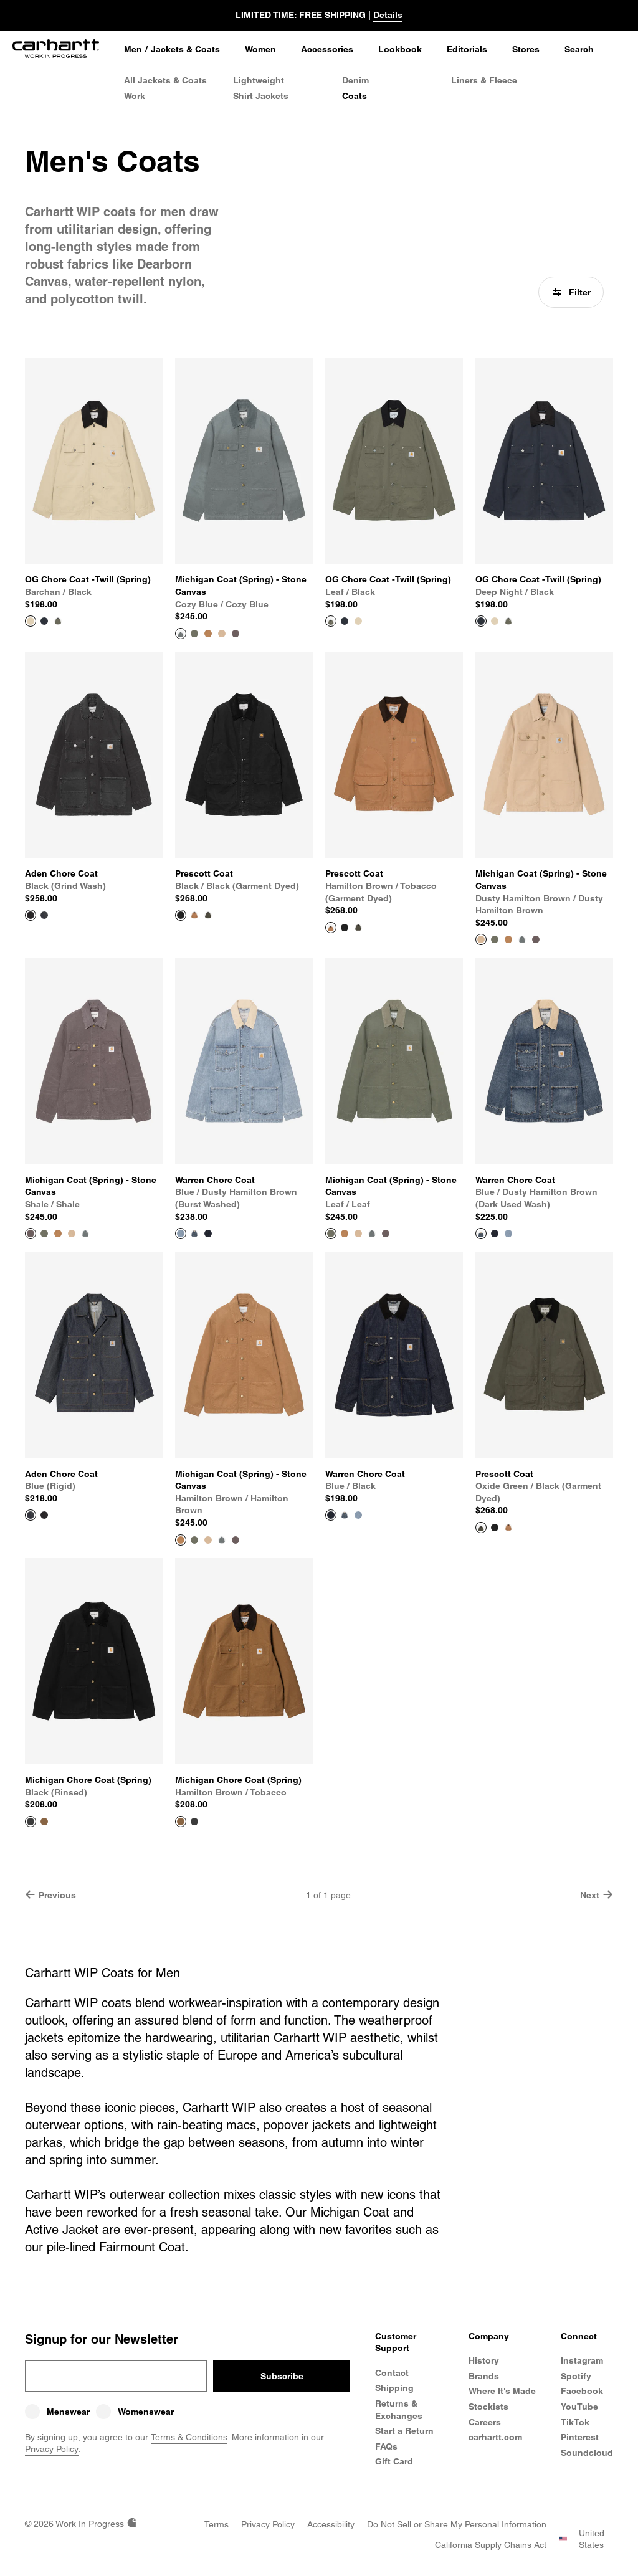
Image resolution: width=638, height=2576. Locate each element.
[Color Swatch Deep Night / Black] (44, 621)
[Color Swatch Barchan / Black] (358, 621)
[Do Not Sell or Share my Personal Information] (456, 2524)
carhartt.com (495, 2437)
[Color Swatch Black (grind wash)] (44, 1515)
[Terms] (216, 2524)
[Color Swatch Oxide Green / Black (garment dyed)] (208, 915)
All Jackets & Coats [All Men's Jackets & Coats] (165, 80)
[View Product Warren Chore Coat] (244, 1090)
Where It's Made (502, 2391)
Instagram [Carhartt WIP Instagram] (582, 2360)
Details (387, 15)
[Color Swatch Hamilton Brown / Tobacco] (44, 1821)
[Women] (260, 50)
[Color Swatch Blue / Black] (208, 1233)
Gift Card (394, 2461)
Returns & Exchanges (398, 2409)
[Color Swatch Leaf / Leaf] (194, 633)
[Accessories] (327, 50)
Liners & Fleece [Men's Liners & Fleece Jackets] (484, 80)
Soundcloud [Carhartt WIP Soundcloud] (587, 2453)
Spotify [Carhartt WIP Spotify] (576, 2376)
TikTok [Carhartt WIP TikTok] (575, 2422)
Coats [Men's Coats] (354, 96)
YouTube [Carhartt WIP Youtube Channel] (579, 2407)
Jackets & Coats (185, 49)
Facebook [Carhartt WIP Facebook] (582, 2391)
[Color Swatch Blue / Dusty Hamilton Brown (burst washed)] (508, 1233)
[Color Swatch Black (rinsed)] (194, 1821)
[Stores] (526, 50)
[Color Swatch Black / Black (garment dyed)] (344, 927)
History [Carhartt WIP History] (484, 2360)
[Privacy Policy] (268, 2524)
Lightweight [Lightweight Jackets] (258, 80)
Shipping (394, 2388)
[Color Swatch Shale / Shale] (235, 633)
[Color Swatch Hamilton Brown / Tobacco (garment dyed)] (194, 915)
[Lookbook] (400, 50)
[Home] (55, 49)
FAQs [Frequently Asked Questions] (386, 2446)
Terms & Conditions (189, 2437)
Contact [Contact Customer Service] (392, 2373)
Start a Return (404, 2431)
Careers (485, 2422)
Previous (50, 1894)
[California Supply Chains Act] (490, 2545)
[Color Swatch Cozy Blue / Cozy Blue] (522, 939)
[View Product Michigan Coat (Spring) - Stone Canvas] (244, 490)
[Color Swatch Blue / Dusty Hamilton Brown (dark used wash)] (194, 1233)
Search (579, 49)
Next (596, 1894)
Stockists (488, 2407)
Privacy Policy (52, 2449)
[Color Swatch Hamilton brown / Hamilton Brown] (208, 633)
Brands (484, 2376)
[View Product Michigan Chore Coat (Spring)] (94, 1684)
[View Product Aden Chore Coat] (94, 778)
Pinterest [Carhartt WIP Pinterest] (580, 2437)
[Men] (133, 50)
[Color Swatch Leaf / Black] (58, 621)
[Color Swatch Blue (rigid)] (44, 915)
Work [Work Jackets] (134, 96)
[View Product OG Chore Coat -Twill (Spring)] (94, 484)
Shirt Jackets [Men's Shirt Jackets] (260, 96)
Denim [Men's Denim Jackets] (355, 80)
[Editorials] (467, 50)
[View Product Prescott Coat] (244, 778)
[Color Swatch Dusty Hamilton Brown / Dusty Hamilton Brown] (221, 633)
